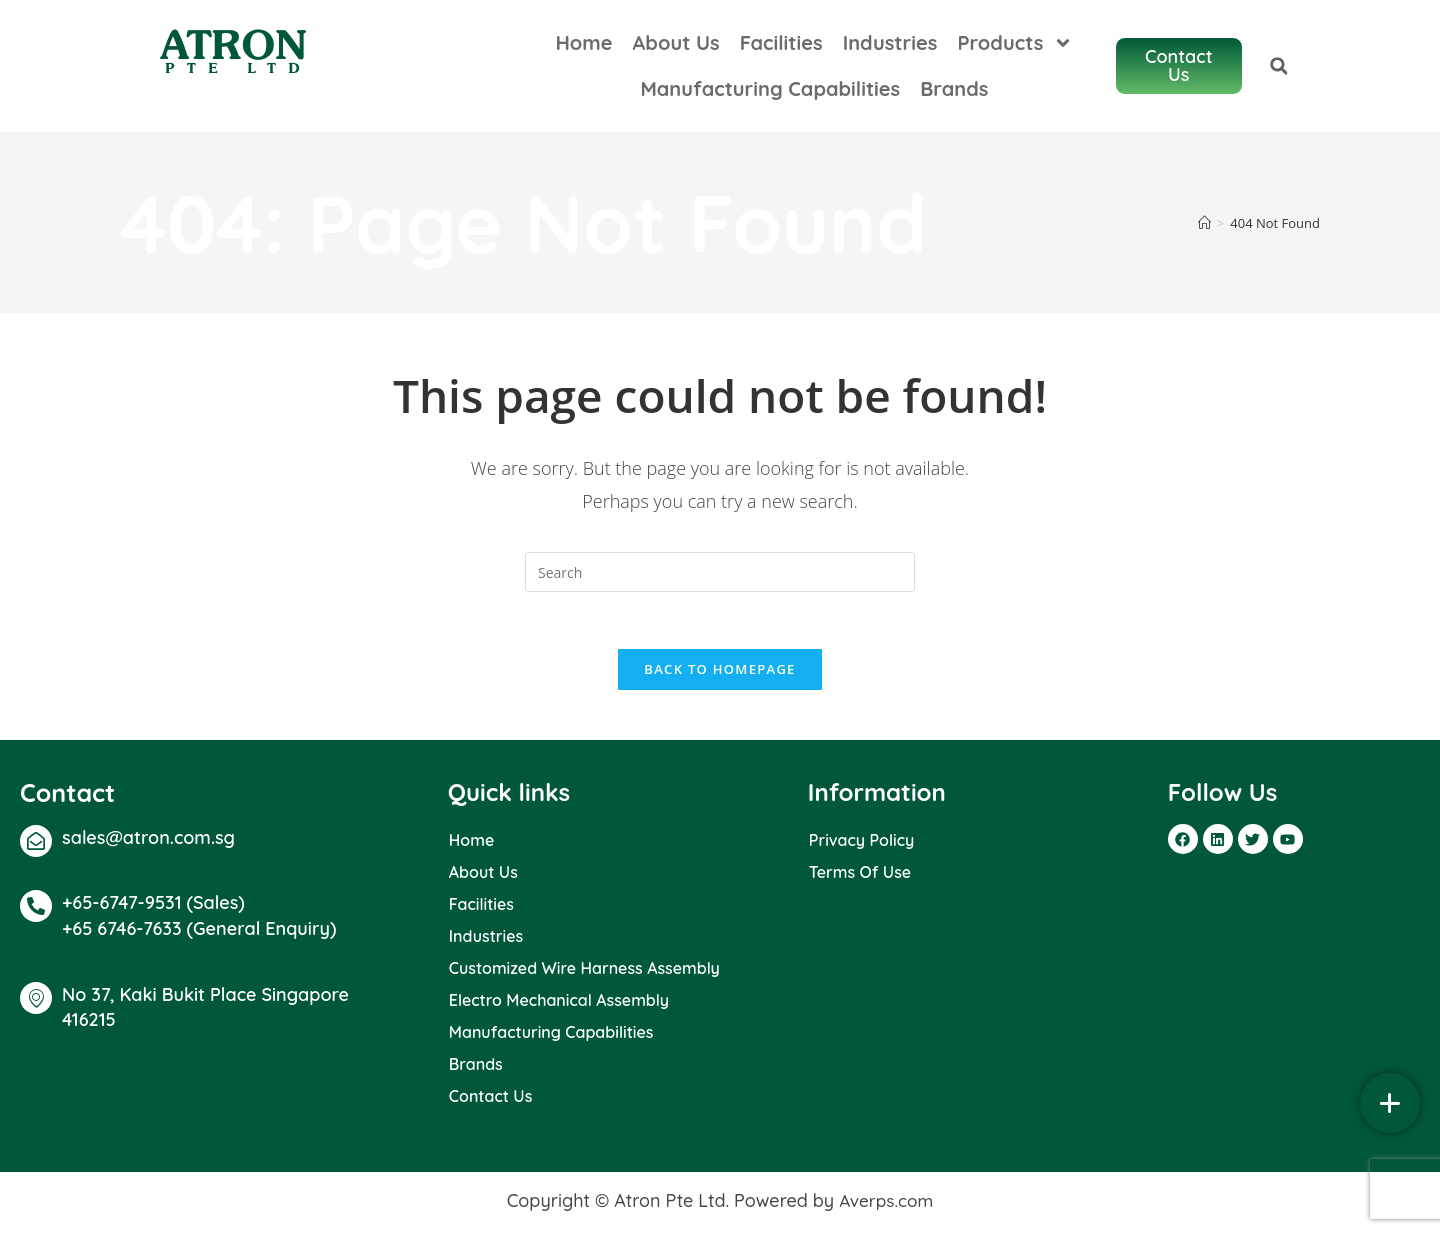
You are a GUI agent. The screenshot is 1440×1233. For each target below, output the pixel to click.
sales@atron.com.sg (148, 840)
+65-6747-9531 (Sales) (153, 905)
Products (1036, 43)
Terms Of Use (860, 875)
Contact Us (491, 1099)
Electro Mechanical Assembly (559, 1003)
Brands (975, 88)
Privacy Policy (861, 843)
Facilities (802, 42)
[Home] (1204, 223)
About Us (697, 42)
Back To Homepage (719, 672)
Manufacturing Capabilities (791, 88)
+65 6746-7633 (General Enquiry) (199, 932)
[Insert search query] (720, 572)
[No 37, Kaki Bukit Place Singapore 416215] (36, 1001)
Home (604, 42)
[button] (1394, 66)
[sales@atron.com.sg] (36, 844)
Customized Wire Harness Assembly (584, 971)
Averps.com (886, 1203)
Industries (911, 42)
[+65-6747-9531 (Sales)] (36, 909)
